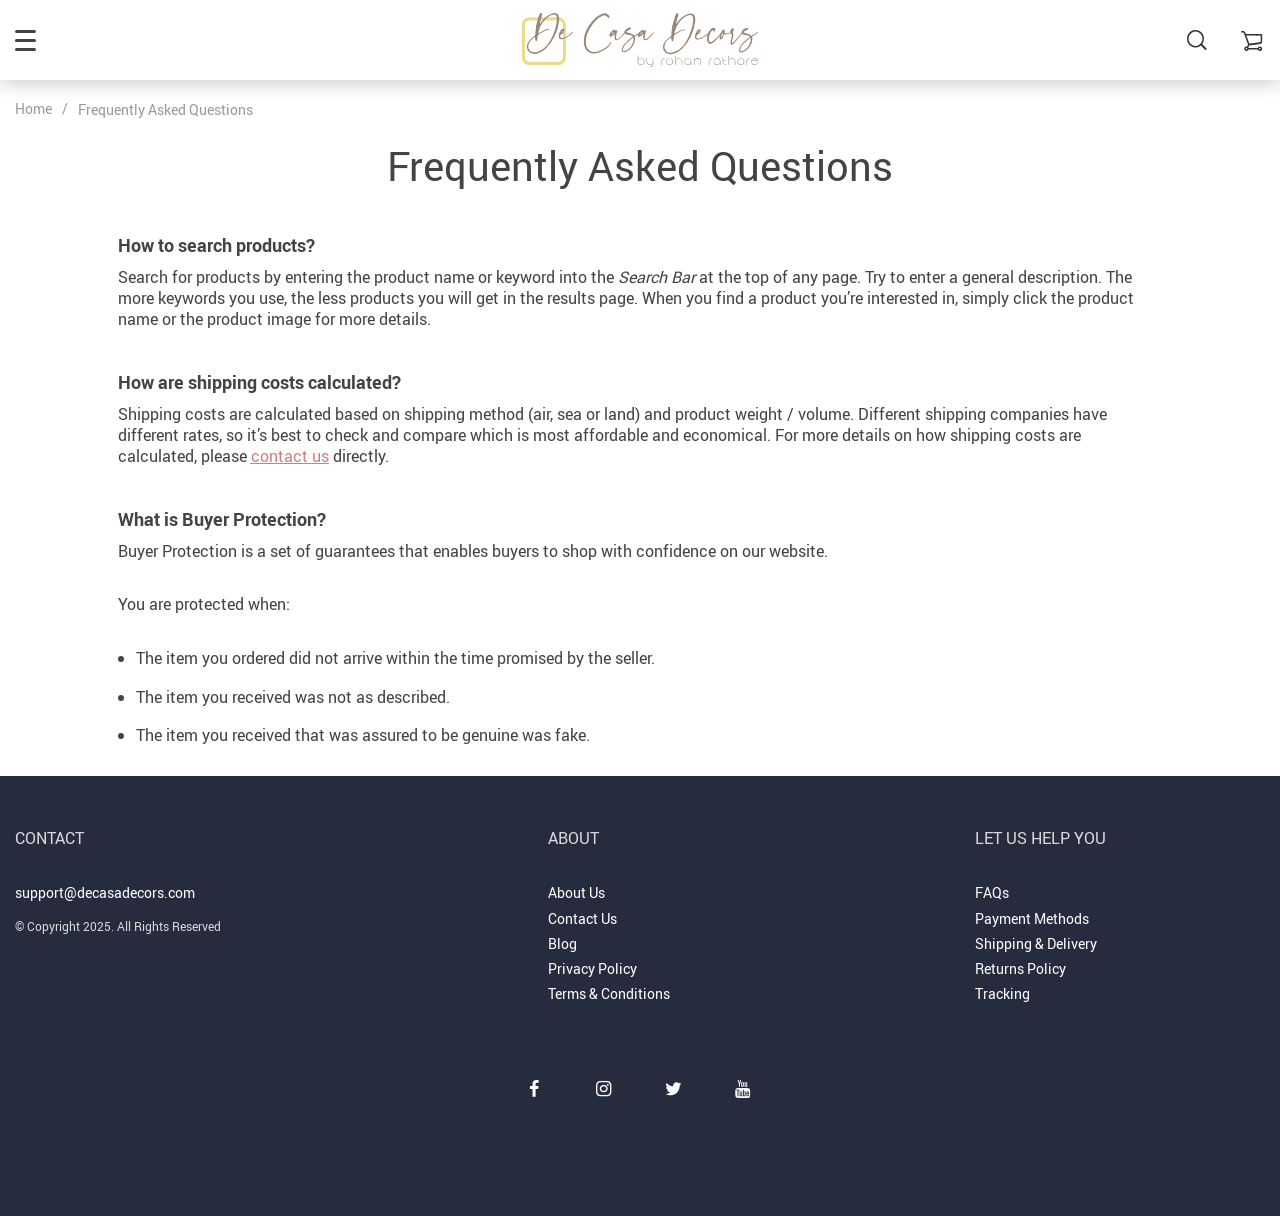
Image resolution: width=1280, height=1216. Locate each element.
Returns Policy (1020, 968)
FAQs (992, 892)
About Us (576, 892)
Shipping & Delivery (1036, 943)
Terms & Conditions (609, 993)
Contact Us (582, 918)
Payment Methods (1032, 918)
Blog (562, 943)
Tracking (1002, 993)
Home (33, 108)
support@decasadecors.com (105, 892)
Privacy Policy (592, 968)
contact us (290, 456)
